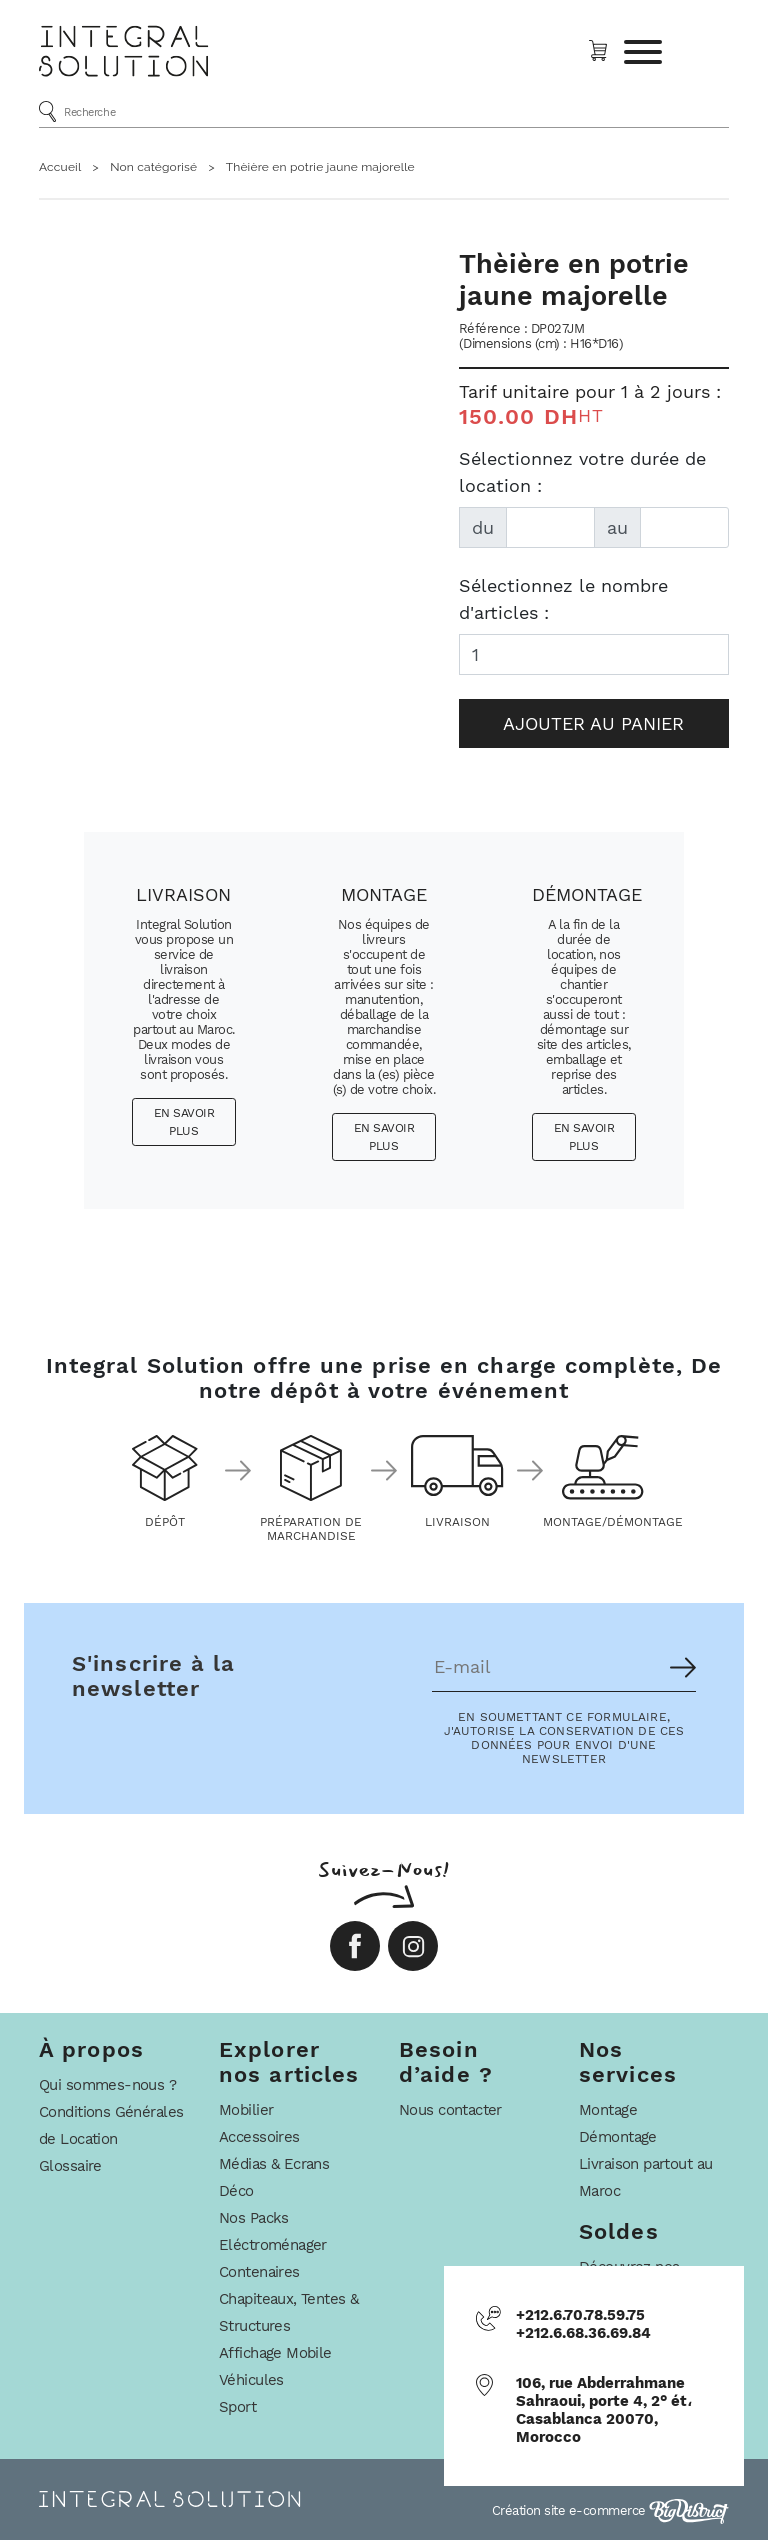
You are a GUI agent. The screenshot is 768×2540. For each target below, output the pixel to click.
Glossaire (70, 2166)
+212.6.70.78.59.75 (580, 2315)
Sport (237, 2407)
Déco (236, 2191)
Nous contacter (450, 2110)
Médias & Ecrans (274, 2164)
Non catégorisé (153, 167)
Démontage (618, 2137)
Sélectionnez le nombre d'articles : (563, 599)
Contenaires (259, 2272)
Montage (608, 2110)
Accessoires (259, 2137)
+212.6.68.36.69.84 (583, 2333)
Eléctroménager (273, 2245)
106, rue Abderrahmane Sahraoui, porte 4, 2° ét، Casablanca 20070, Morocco (604, 2410)
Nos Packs (254, 2218)
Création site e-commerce (611, 2510)
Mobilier (246, 2110)
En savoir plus (184, 1122)
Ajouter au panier (593, 723)
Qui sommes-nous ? (107, 2085)
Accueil (60, 167)
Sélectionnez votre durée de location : (582, 472)
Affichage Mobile (275, 2353)
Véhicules (251, 2380)
